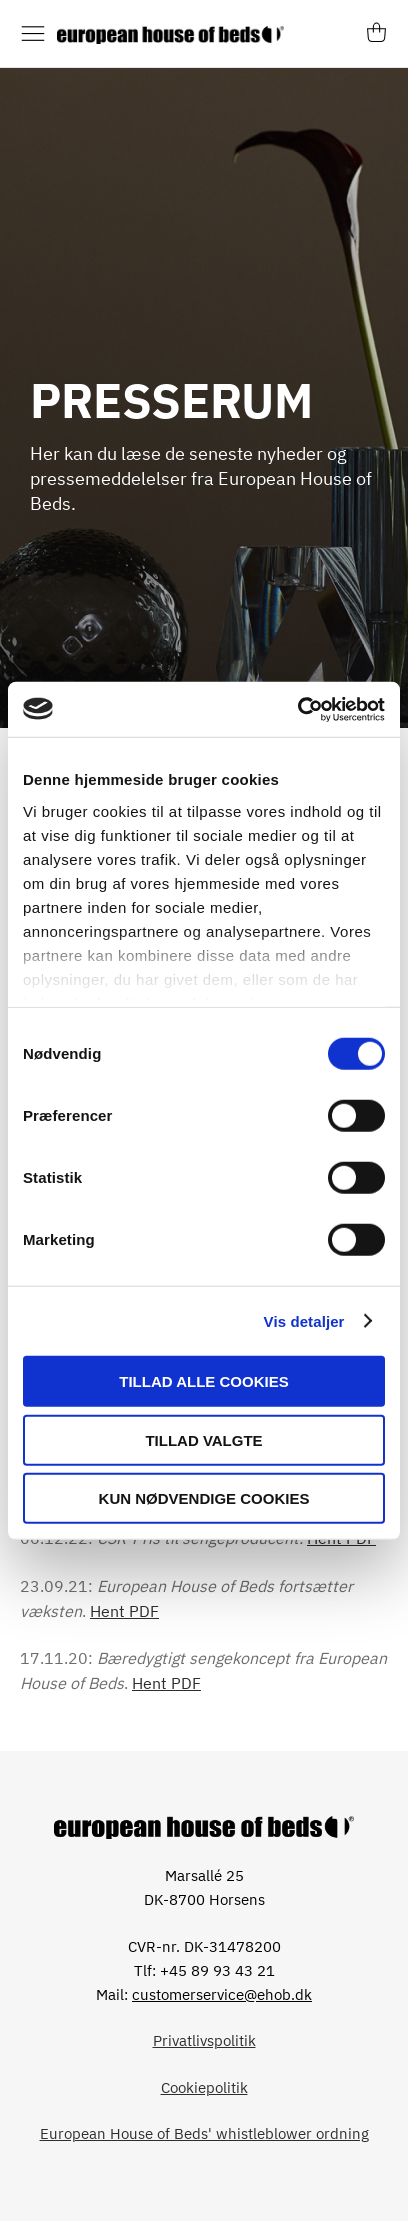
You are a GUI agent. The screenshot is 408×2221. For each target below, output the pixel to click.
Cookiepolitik (204, 2087)
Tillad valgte (203, 1439)
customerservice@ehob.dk (222, 1994)
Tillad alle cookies (203, 1381)
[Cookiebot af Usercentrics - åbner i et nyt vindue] (297, 709)
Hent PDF (124, 1611)
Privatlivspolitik (204, 2040)
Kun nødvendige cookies (204, 1498)
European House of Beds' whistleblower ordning (204, 2133)
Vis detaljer (304, 1320)
